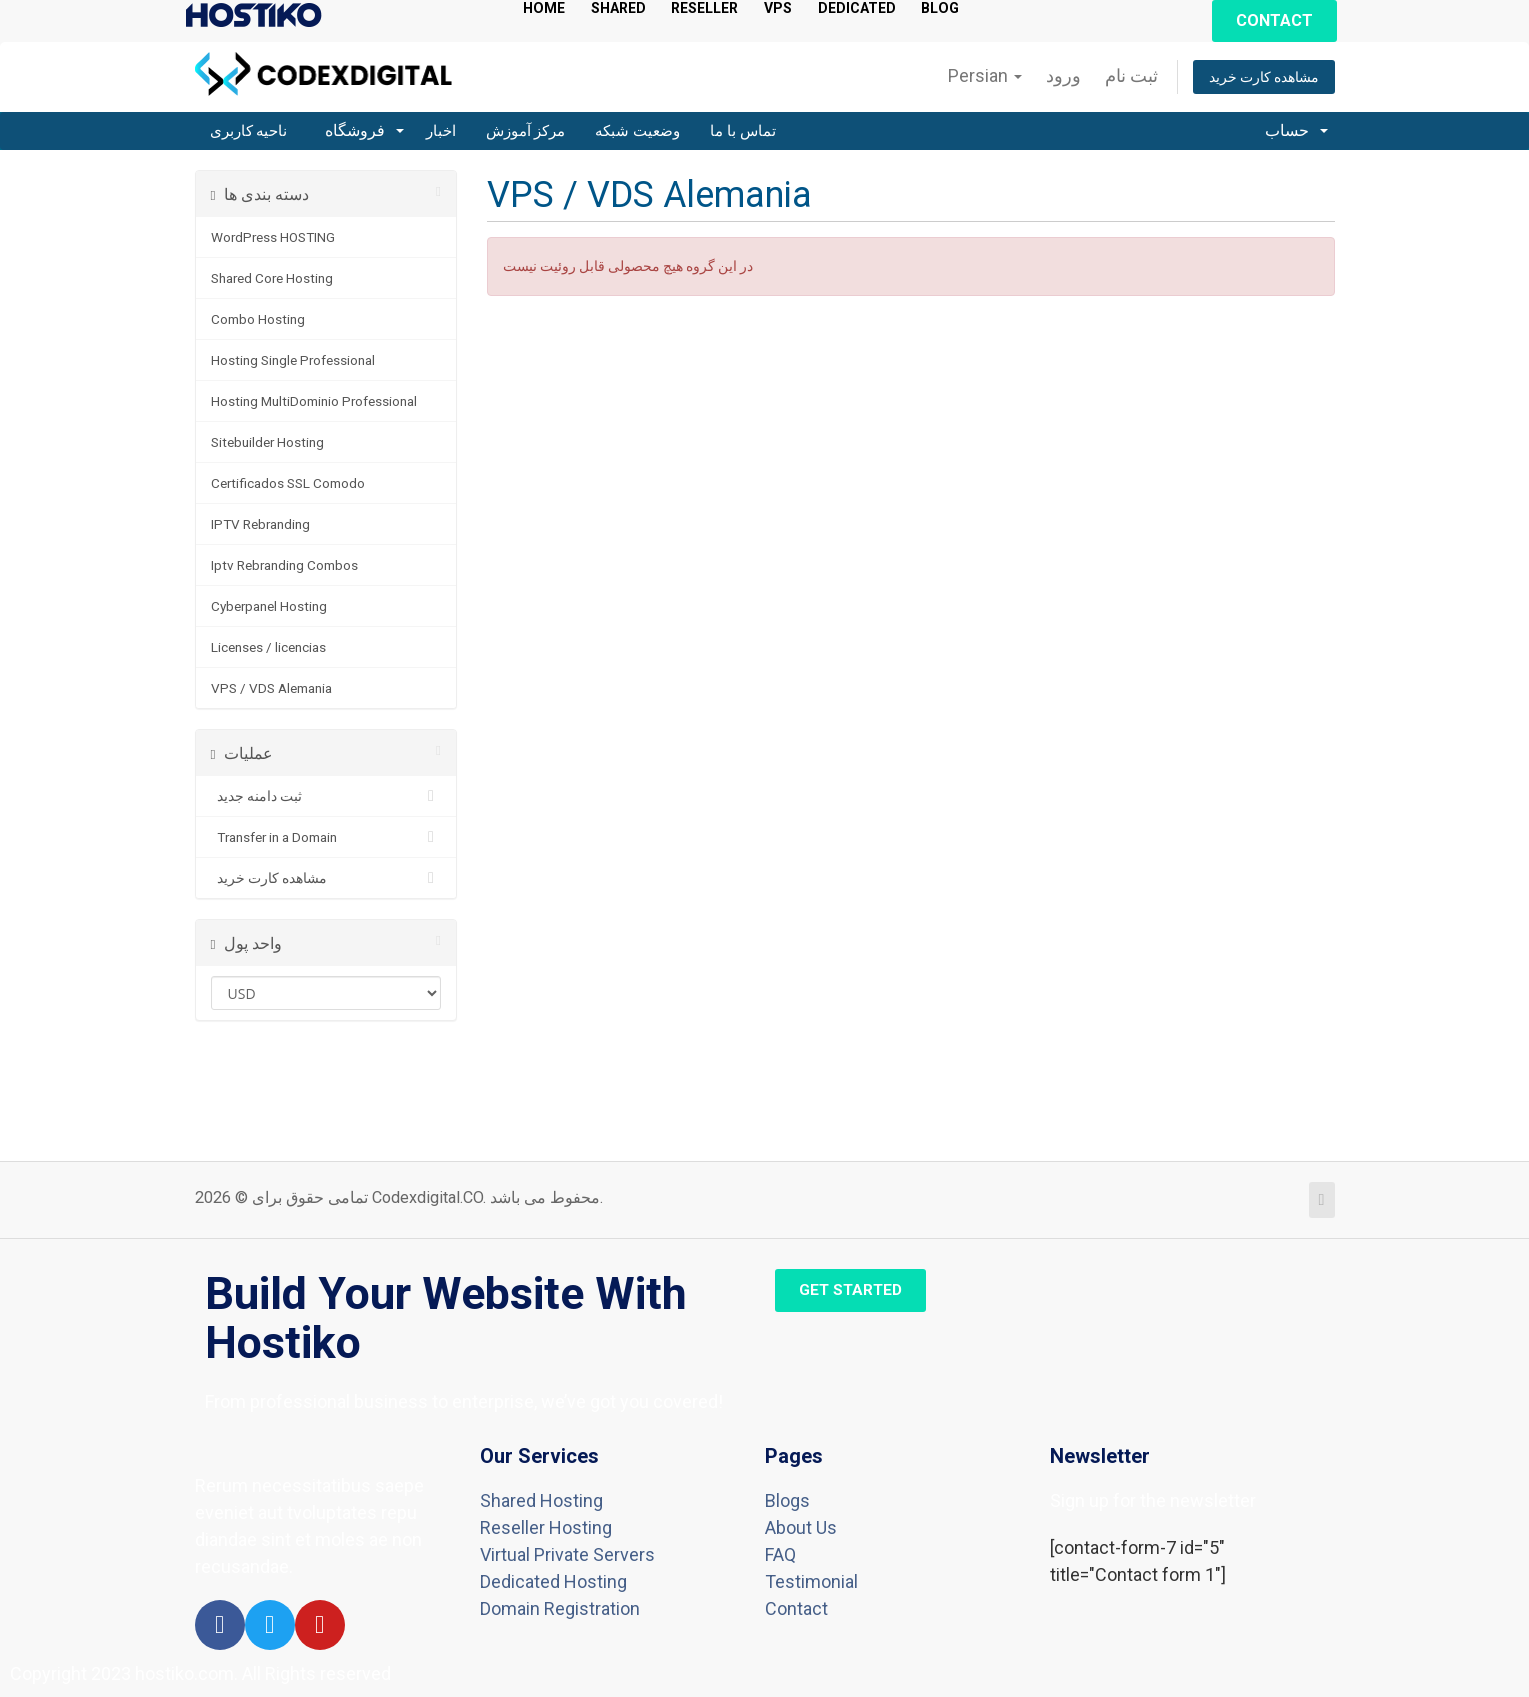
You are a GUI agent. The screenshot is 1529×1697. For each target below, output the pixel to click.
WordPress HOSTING (273, 237)
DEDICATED (896, 8)
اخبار (441, 131)
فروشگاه (364, 130)
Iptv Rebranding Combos (284, 565)
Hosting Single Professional (293, 360)
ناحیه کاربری (249, 131)
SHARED (629, 8)
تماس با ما (743, 131)
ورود (1063, 75)
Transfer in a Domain (326, 837)
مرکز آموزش (526, 131)
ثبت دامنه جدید (326, 796)
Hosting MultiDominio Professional (314, 401)
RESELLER (727, 8)
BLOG (988, 8)
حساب (1296, 130)
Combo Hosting (258, 319)
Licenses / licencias (268, 647)
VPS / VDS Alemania (271, 688)
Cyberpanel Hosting (269, 606)
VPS (810, 8)
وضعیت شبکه (637, 131)
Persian (985, 75)
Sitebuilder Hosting (267, 442)
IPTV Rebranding (260, 524)
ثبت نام (1131, 75)
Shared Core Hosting (272, 278)
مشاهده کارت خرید (1264, 77)
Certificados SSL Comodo (288, 483)
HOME (547, 8)
